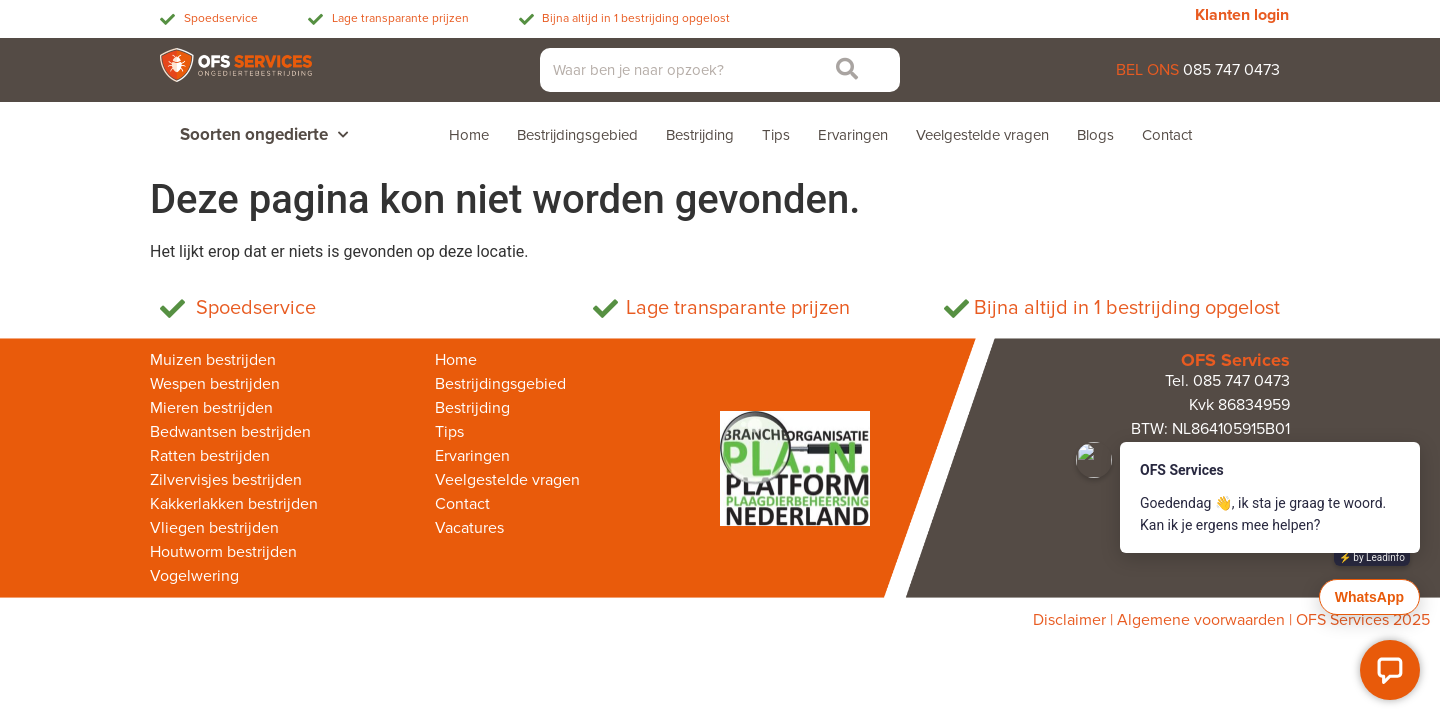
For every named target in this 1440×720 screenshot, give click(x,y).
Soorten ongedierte (264, 135)
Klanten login (1242, 15)
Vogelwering (194, 576)
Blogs (1095, 135)
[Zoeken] (843, 70)
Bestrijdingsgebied (577, 135)
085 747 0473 (1231, 70)
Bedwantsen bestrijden (230, 432)
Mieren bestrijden (211, 408)
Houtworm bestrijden (223, 552)
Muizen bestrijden (213, 360)
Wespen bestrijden (215, 384)
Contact (1167, 135)
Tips (776, 135)
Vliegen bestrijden (214, 528)
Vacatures (469, 528)
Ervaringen (853, 135)
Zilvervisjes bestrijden (226, 480)
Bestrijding (700, 135)
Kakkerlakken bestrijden (234, 504)
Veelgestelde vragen (982, 135)
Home (469, 135)
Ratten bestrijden (210, 456)
